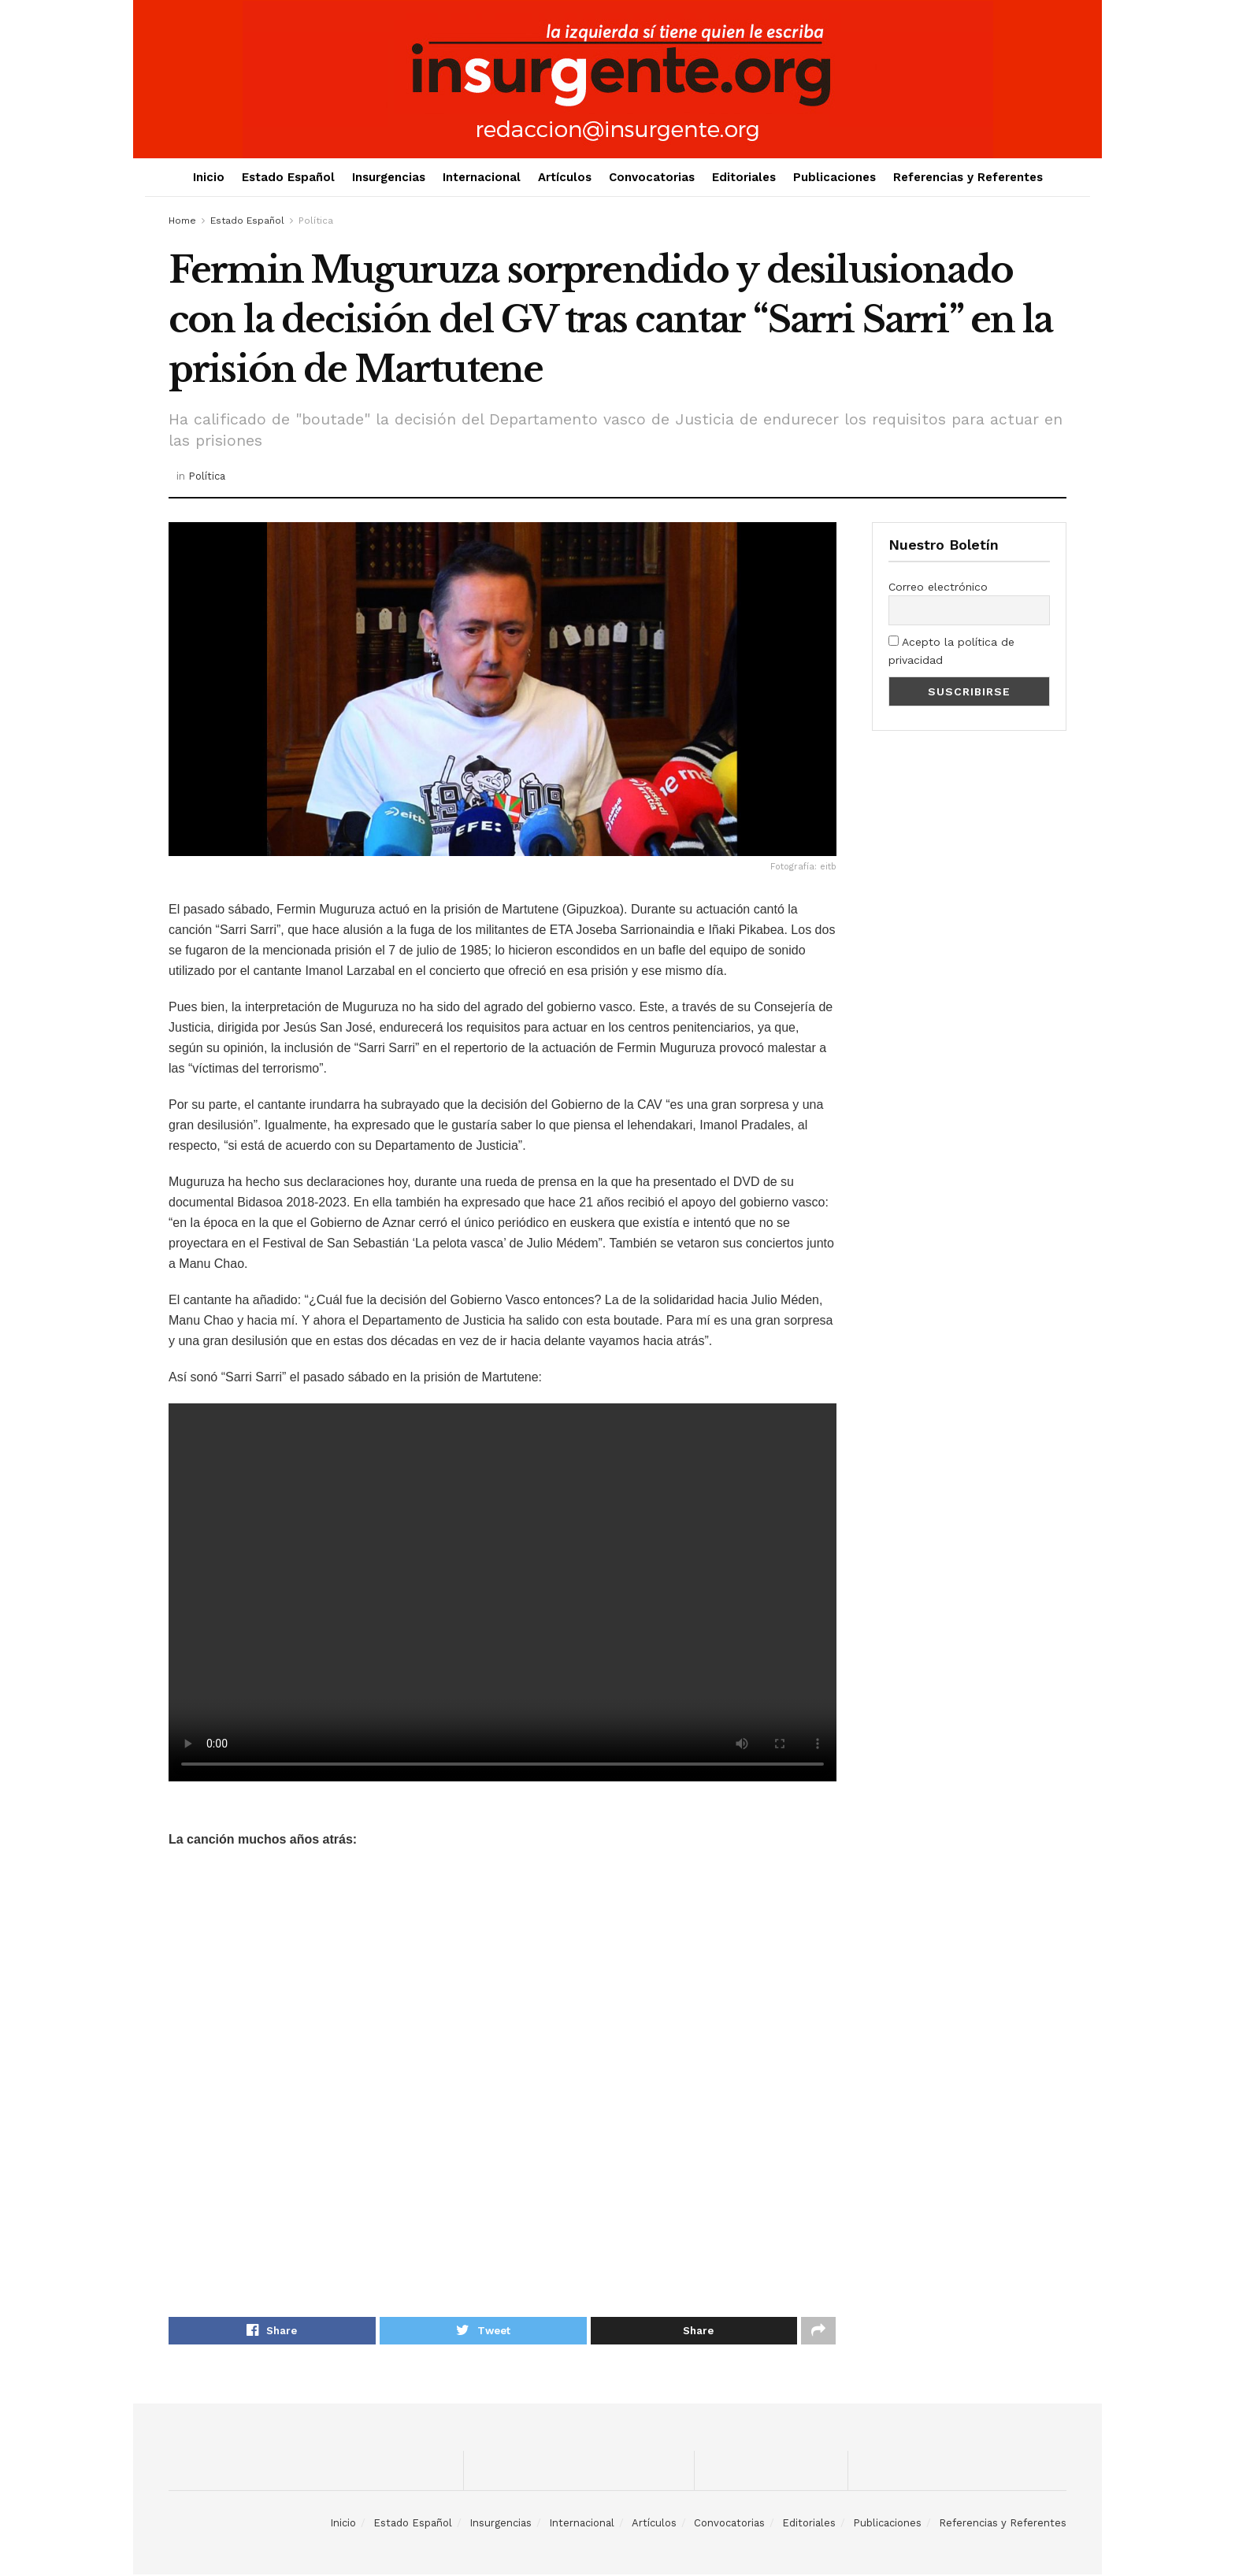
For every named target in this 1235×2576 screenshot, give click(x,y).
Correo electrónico (938, 586)
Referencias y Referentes (968, 177)
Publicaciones (834, 177)
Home (182, 220)
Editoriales (744, 177)
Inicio (208, 177)
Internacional (482, 177)
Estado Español (288, 177)
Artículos (565, 177)
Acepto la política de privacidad (951, 650)
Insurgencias (388, 177)
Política (316, 220)
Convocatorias (652, 177)
